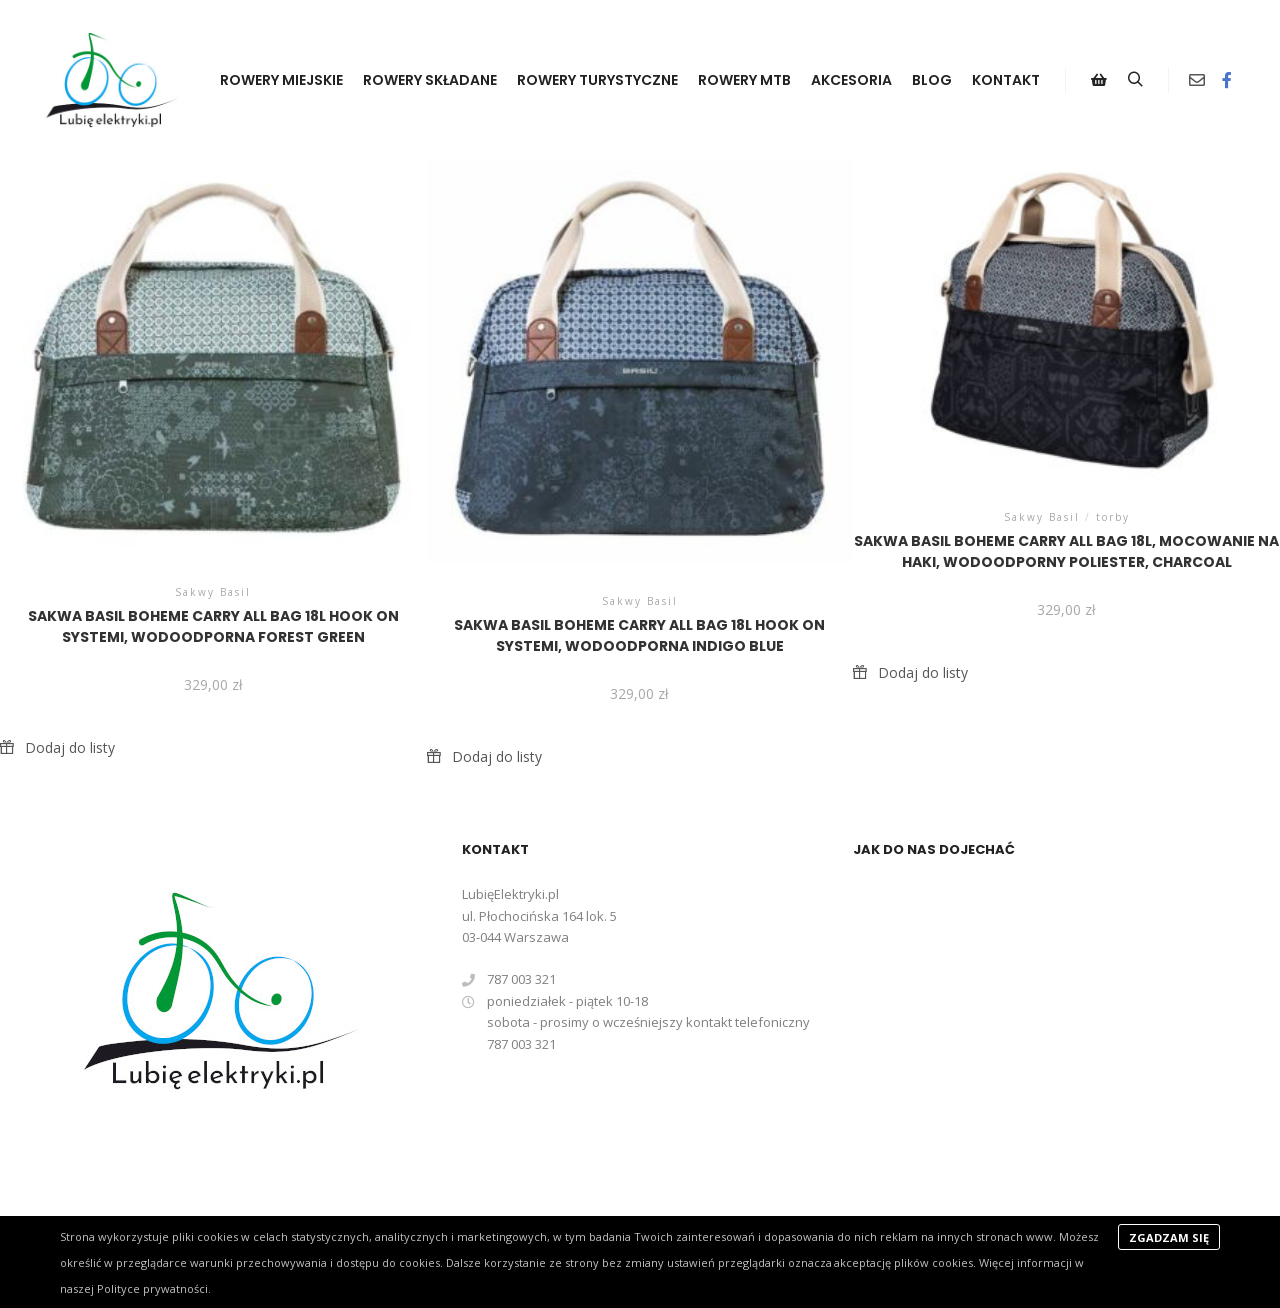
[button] (57, 747)
